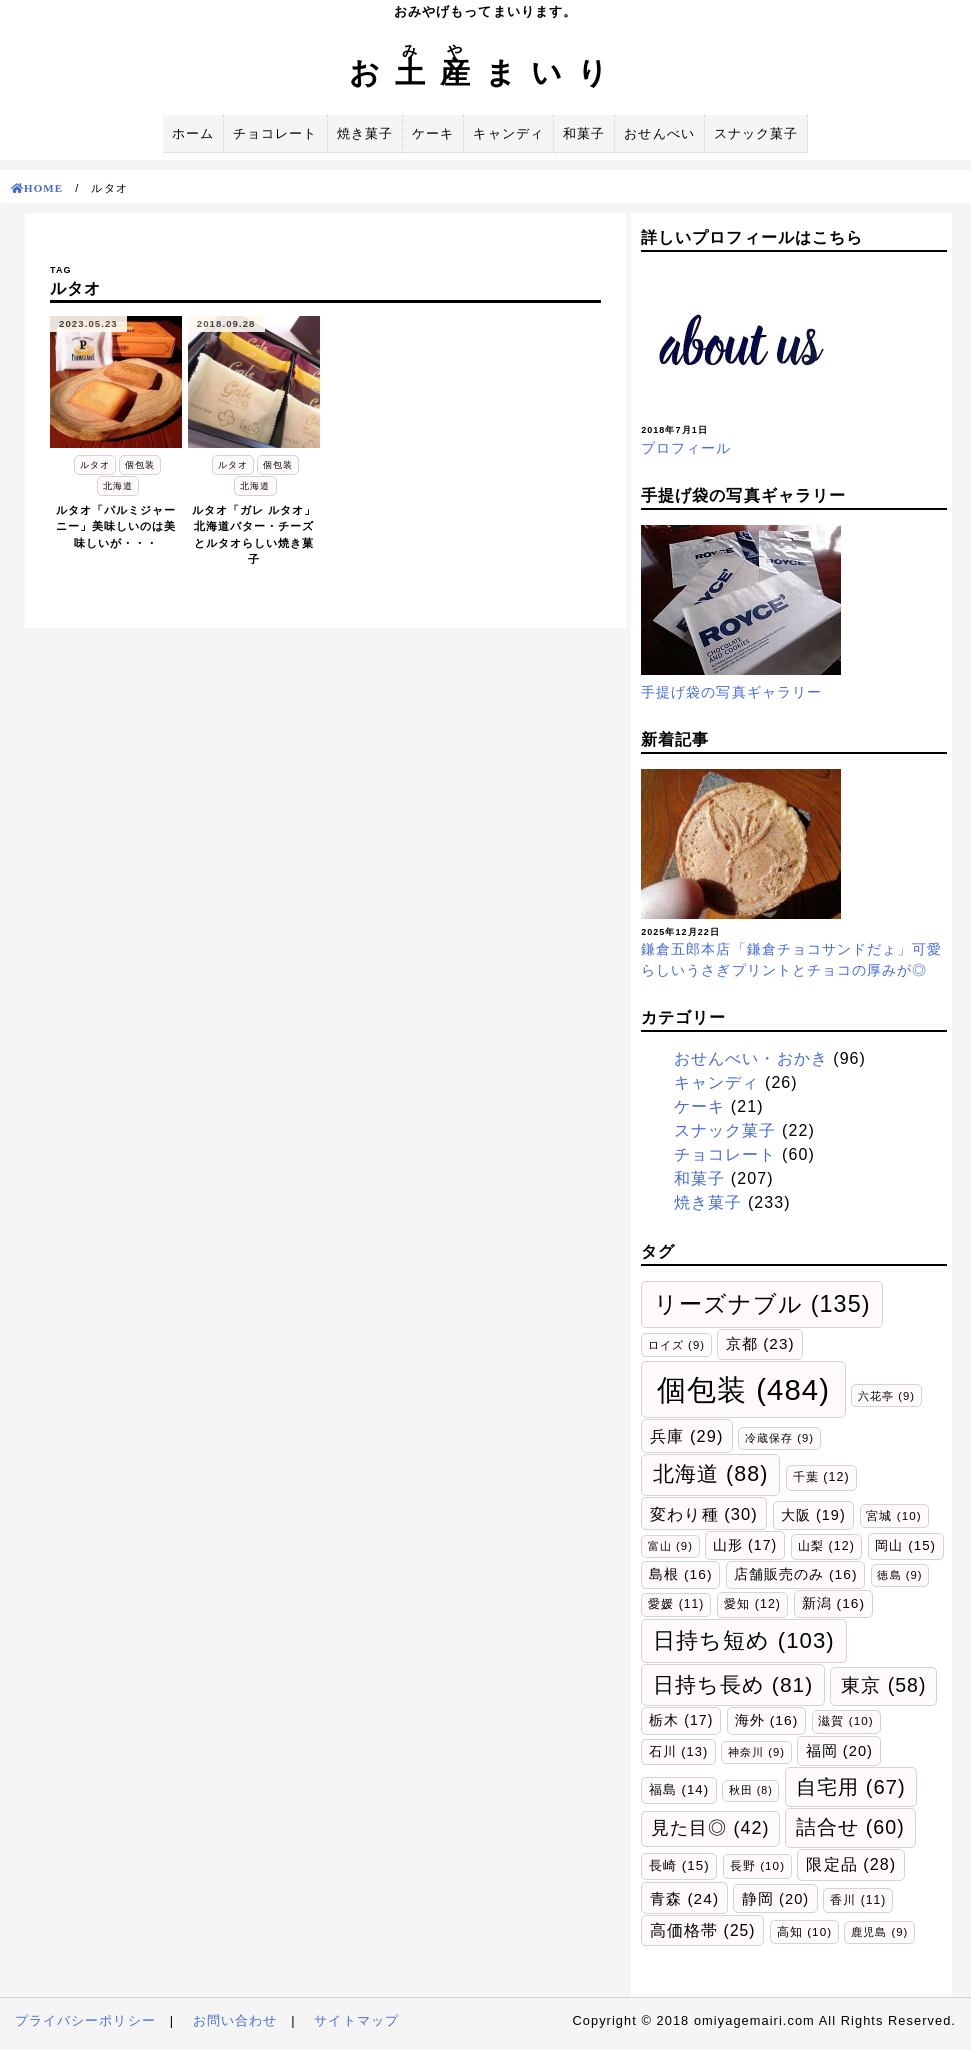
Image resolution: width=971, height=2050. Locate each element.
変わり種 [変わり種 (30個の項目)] (703, 1514)
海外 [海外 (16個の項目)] (767, 1720)
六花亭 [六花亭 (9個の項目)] (886, 1396)
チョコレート (275, 133)
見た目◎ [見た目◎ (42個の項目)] (710, 1828)
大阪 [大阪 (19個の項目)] (813, 1515)
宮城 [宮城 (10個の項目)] (893, 1515)
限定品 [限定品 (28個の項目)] (851, 1864)
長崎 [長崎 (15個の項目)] (679, 1865)
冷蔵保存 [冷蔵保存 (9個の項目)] (779, 1438)
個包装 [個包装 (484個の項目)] (743, 1389)
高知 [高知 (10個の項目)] (804, 1931)
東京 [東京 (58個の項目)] (883, 1685)
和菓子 (584, 133)
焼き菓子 (365, 133)
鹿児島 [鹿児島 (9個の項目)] (879, 1932)
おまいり (486, 72)
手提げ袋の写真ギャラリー (731, 692)
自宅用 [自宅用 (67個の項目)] (851, 1787)
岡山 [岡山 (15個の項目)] (905, 1545)
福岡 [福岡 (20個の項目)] (840, 1751)
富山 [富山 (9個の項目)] (670, 1546)
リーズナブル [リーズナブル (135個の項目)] (762, 1304)
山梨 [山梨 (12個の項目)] (826, 1546)
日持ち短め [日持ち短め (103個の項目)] (744, 1640)
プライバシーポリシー (85, 2020)
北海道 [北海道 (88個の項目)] (711, 1474)
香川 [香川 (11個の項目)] (858, 1900)
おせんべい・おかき (751, 1058)
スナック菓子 (756, 133)
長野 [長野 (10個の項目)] (757, 1865)
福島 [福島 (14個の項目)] (679, 1789)
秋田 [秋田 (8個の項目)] (751, 1790)
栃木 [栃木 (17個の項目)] (681, 1720)
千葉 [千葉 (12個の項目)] (821, 1477)
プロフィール (686, 448)
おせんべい (659, 133)
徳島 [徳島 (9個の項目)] (899, 1575)
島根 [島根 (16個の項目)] (681, 1574)
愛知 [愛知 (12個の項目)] (752, 1604)
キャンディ (508, 133)
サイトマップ (356, 2020)
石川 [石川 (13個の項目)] (679, 1751)
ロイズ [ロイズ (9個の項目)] (676, 1345)
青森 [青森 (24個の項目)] (684, 1898)
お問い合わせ (235, 2020)
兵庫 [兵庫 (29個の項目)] (686, 1436)
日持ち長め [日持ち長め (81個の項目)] (733, 1684)
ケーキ (433, 133)
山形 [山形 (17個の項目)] (745, 1545)
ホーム (193, 133)
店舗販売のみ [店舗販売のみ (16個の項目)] (796, 1574)
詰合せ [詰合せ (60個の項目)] (850, 1827)
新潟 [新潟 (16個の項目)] (834, 1603)
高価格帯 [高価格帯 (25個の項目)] (703, 1930)
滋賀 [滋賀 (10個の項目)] (845, 1720)
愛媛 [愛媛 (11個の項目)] (676, 1604)
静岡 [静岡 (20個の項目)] (776, 1899)
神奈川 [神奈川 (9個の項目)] (756, 1752)
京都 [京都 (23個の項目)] (760, 1343)
